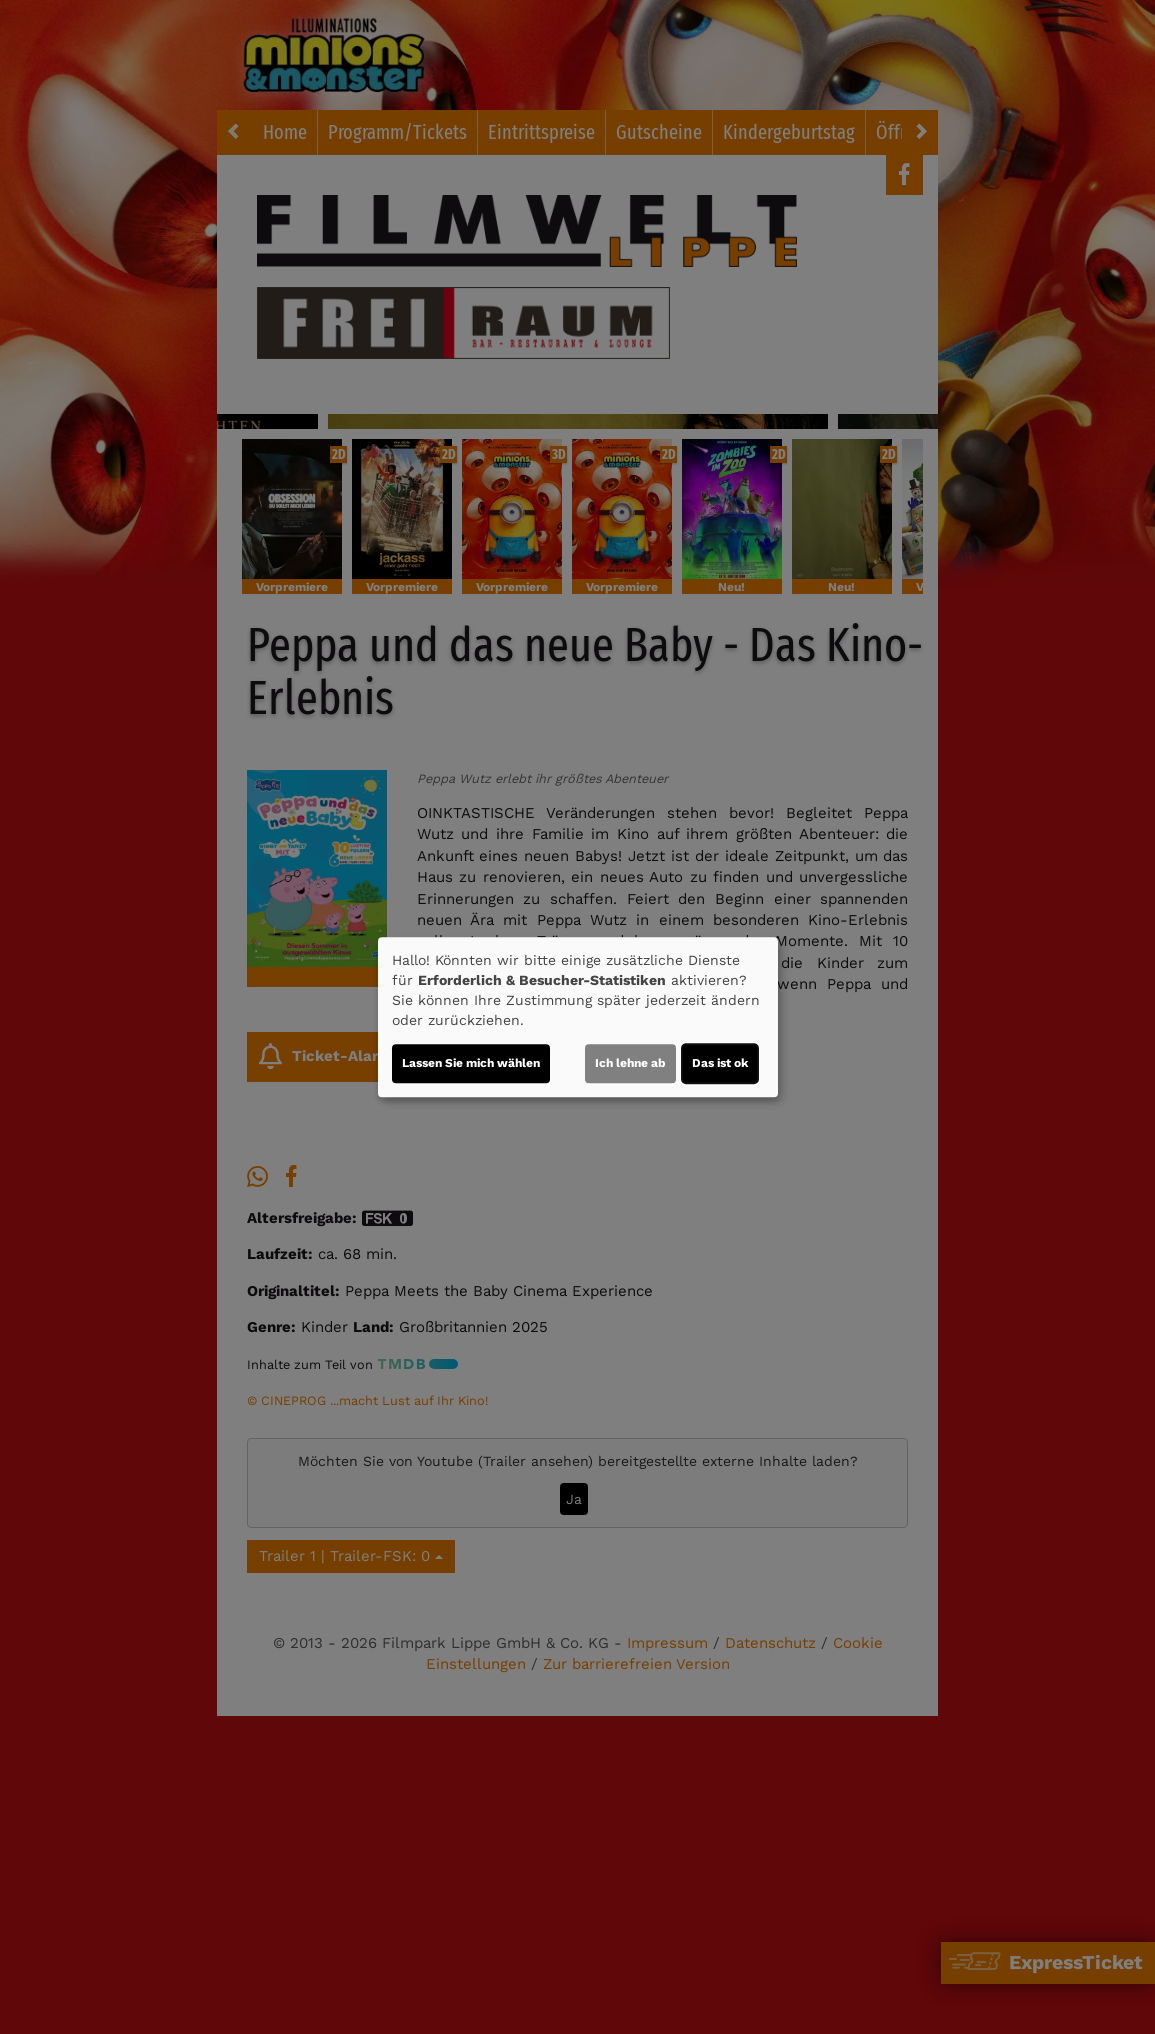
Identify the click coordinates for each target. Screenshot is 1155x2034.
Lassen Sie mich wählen (471, 1063)
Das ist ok (720, 1063)
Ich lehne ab (630, 1063)
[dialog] (578, 1017)
